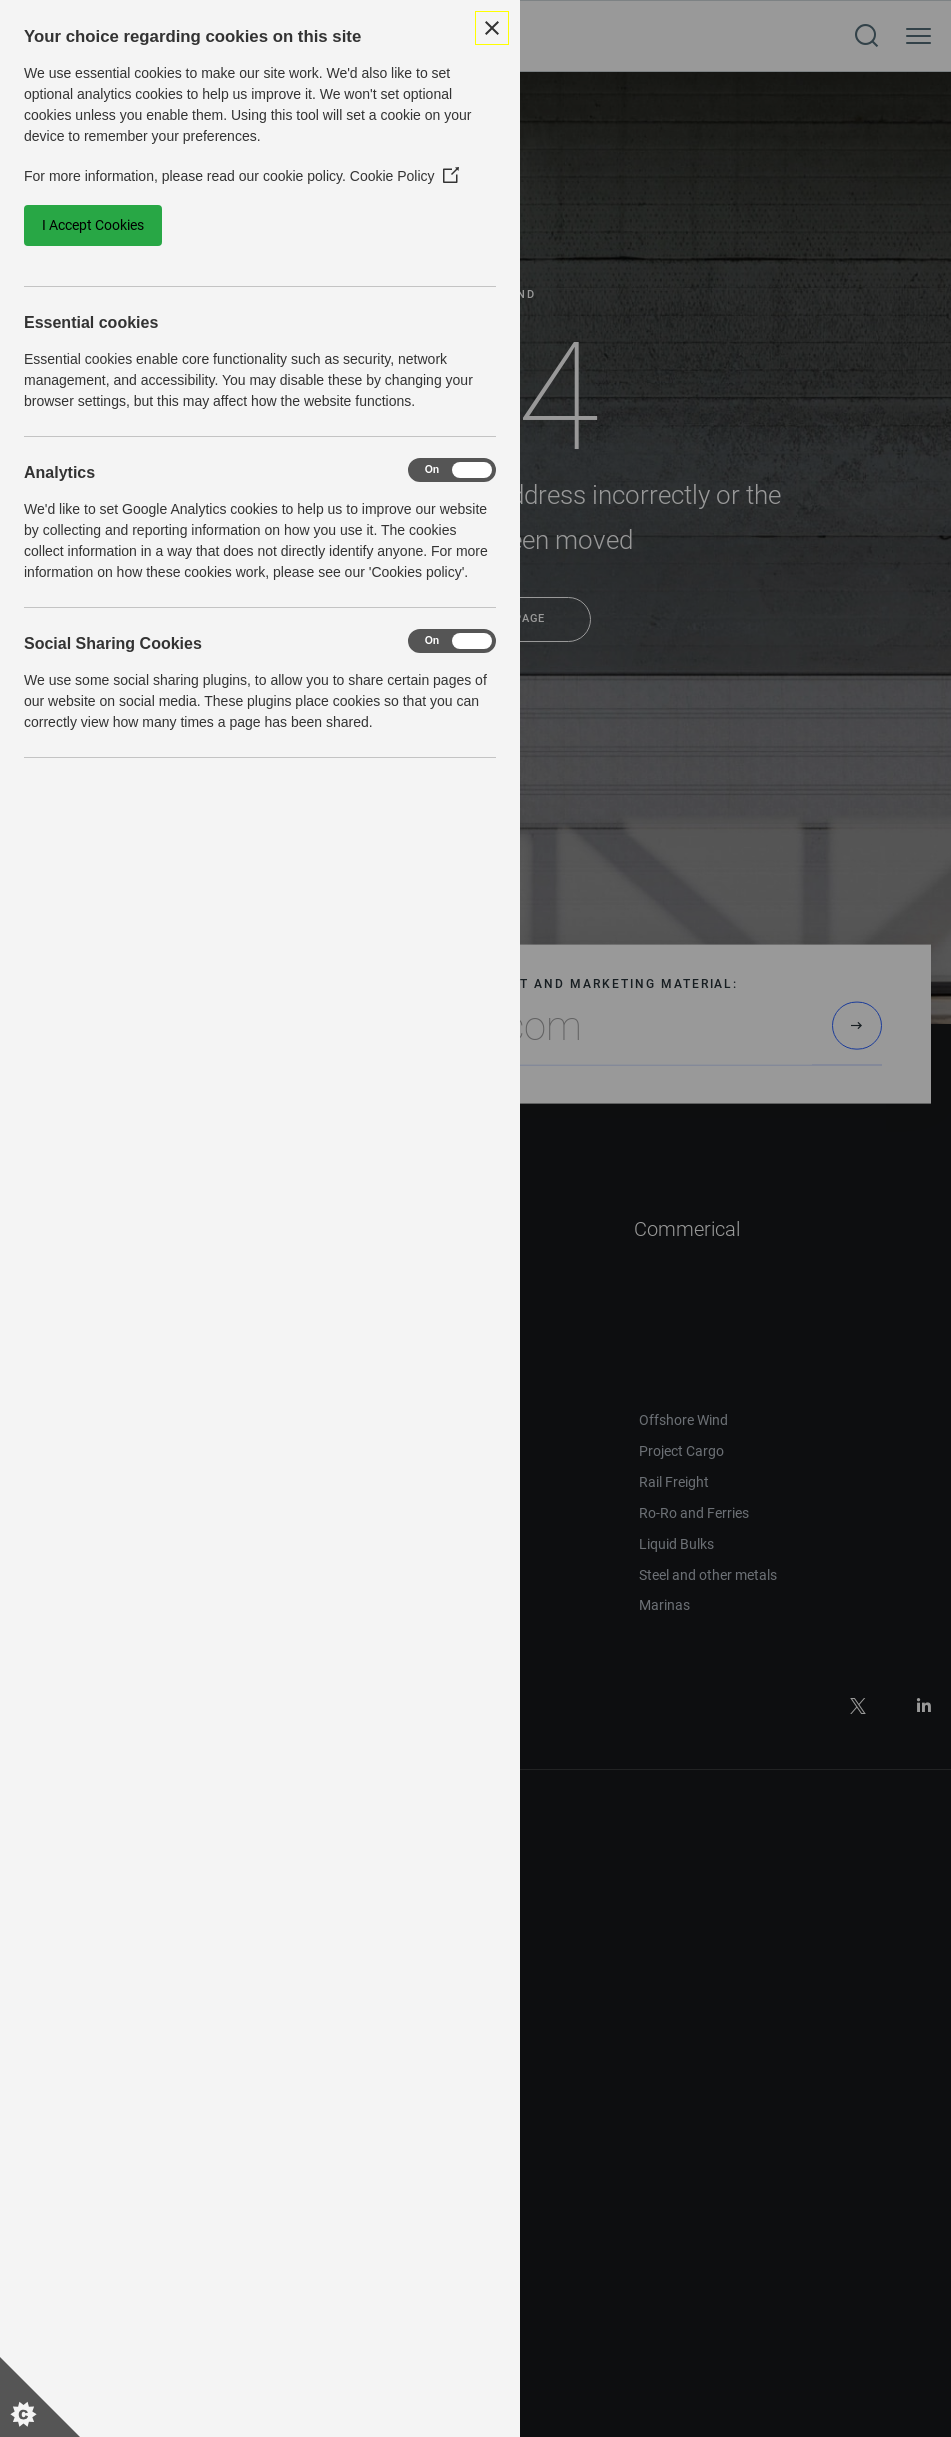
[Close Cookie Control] (492, 28)
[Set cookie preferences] (40, 2397)
